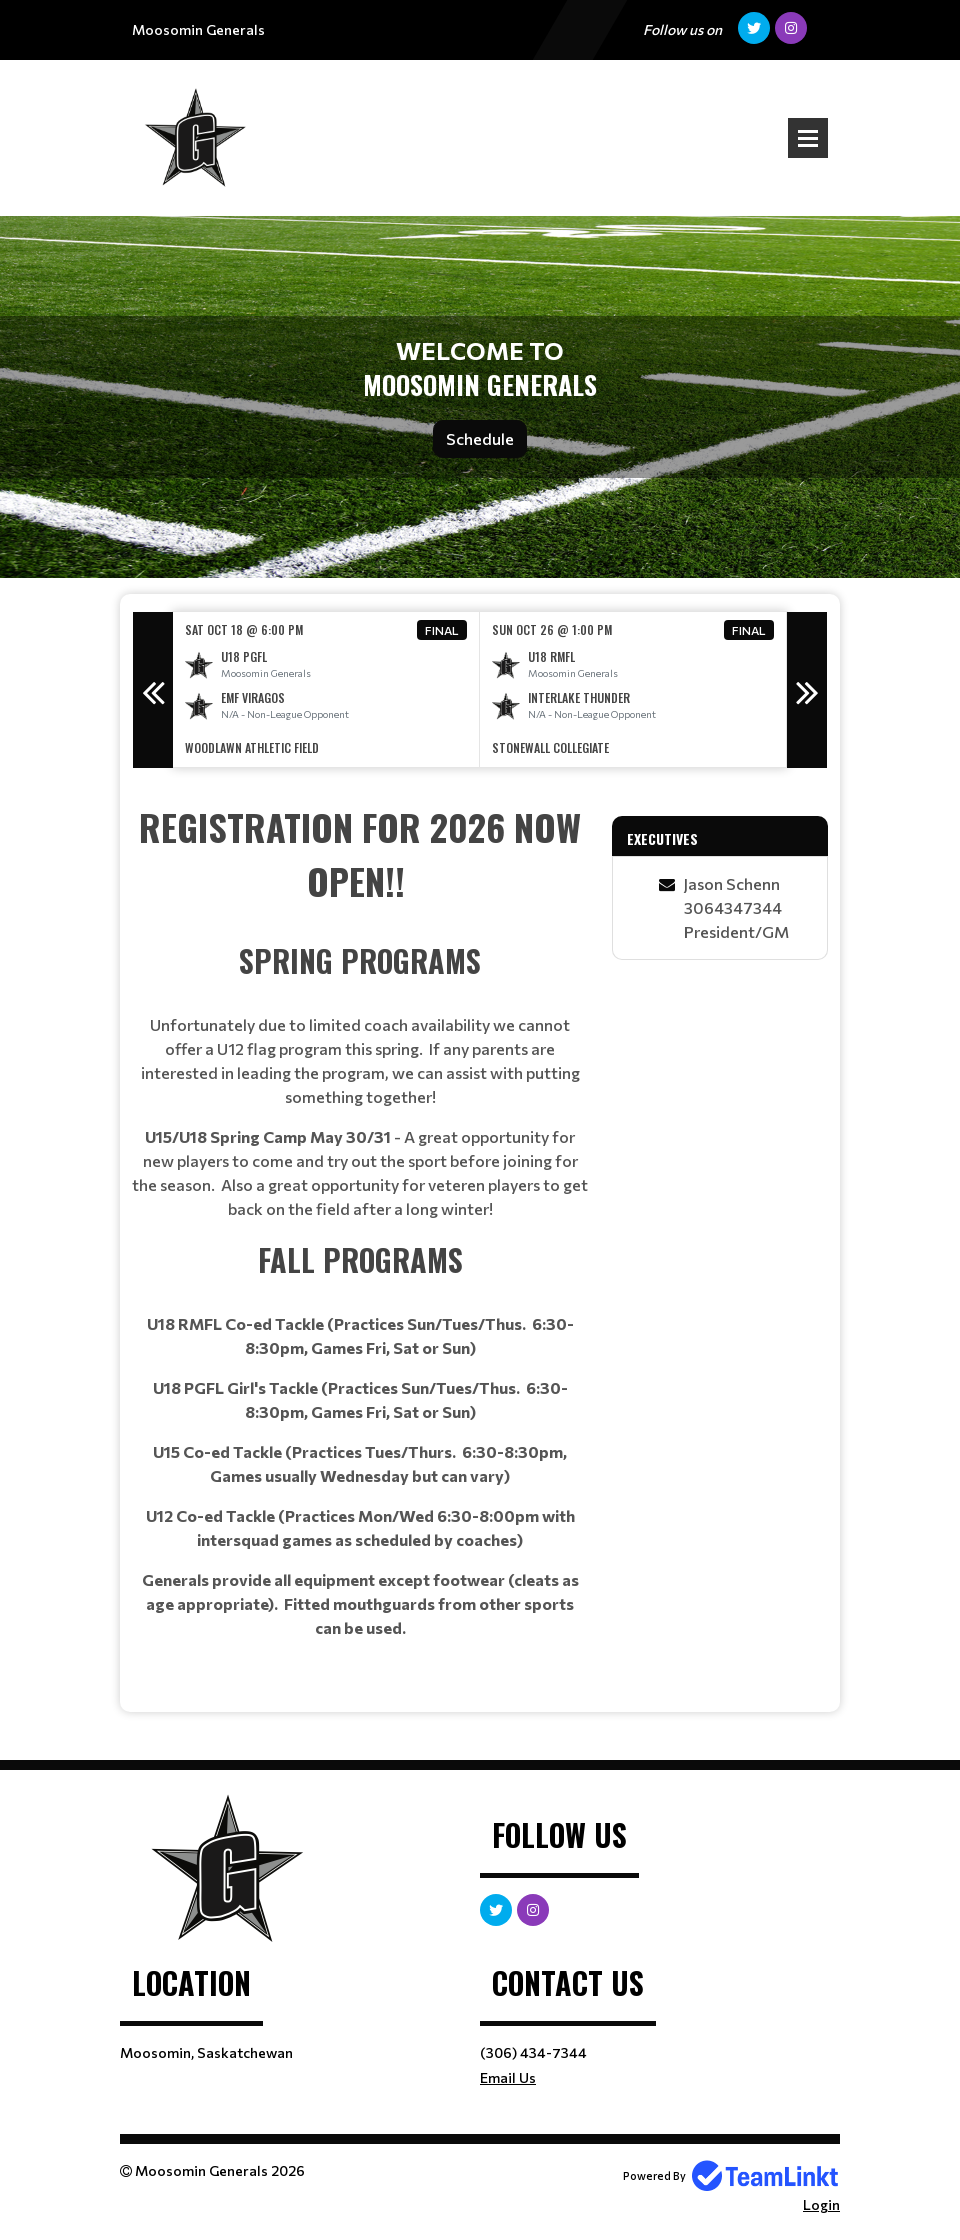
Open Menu (808, 138)
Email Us (508, 2077)
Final (442, 630)
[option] (326, 689)
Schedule (480, 438)
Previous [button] (153, 690)
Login (821, 2204)
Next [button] (807, 690)
